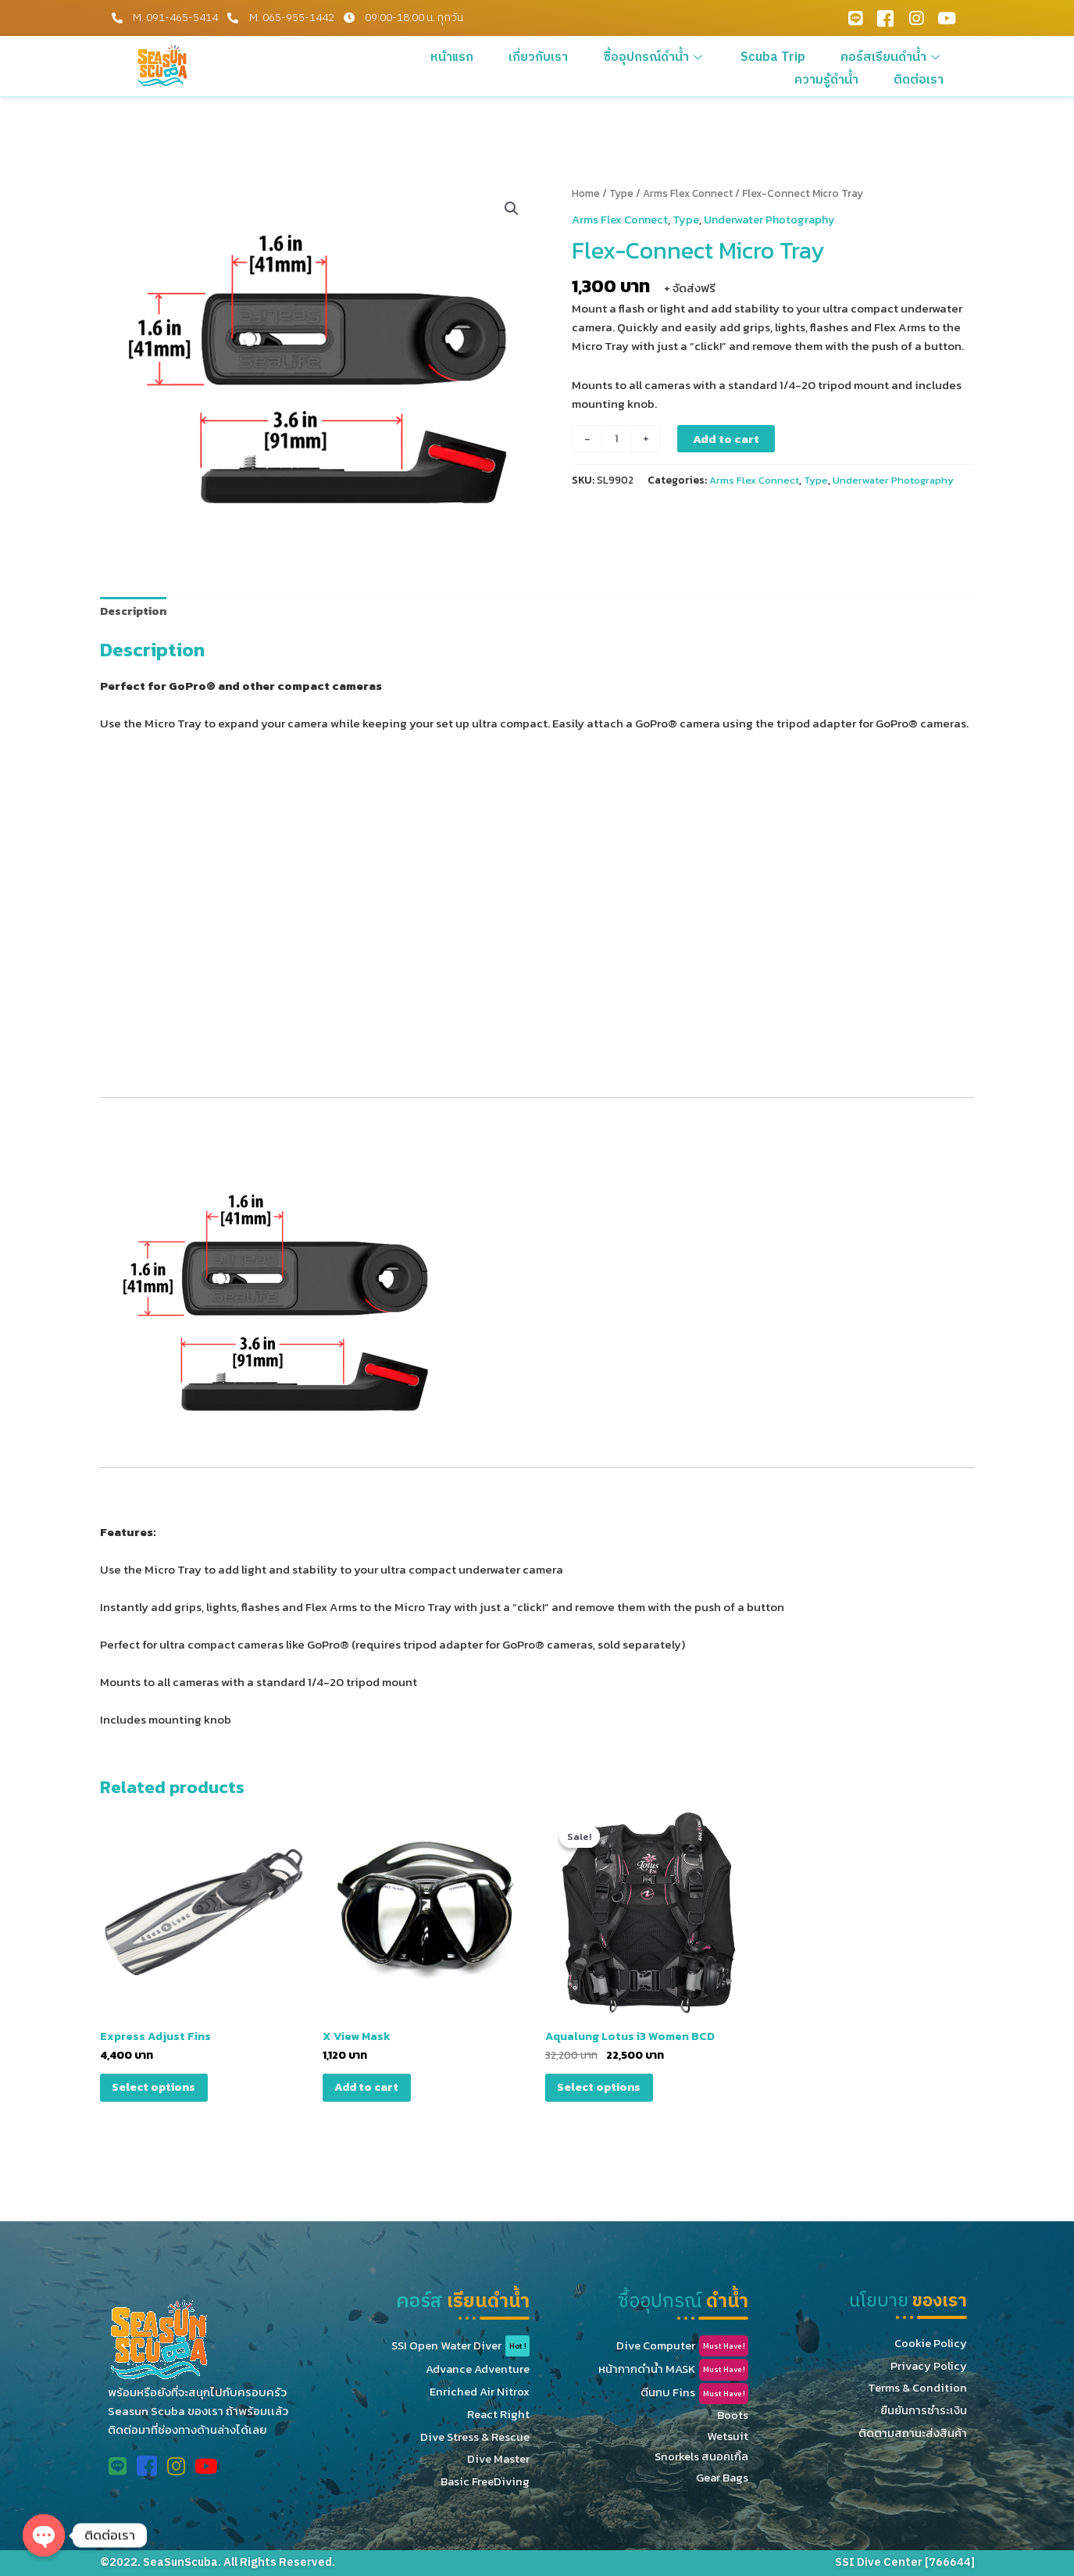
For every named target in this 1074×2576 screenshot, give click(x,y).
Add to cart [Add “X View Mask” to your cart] (371, 2091)
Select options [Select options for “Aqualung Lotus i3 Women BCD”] (604, 2091)
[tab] (135, 612)
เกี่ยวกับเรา (506, 56)
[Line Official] (855, 18)
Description (135, 611)
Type (623, 193)
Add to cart (727, 438)
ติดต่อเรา (927, 75)
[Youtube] (946, 18)
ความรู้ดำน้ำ (920, 56)
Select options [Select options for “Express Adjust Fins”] (159, 2091)
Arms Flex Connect (691, 193)
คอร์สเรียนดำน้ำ (816, 56)
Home (586, 193)
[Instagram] (916, 18)
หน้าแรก (433, 56)
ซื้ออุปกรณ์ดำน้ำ (608, 56)
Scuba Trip (713, 56)
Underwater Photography (776, 218)
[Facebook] (885, 18)
